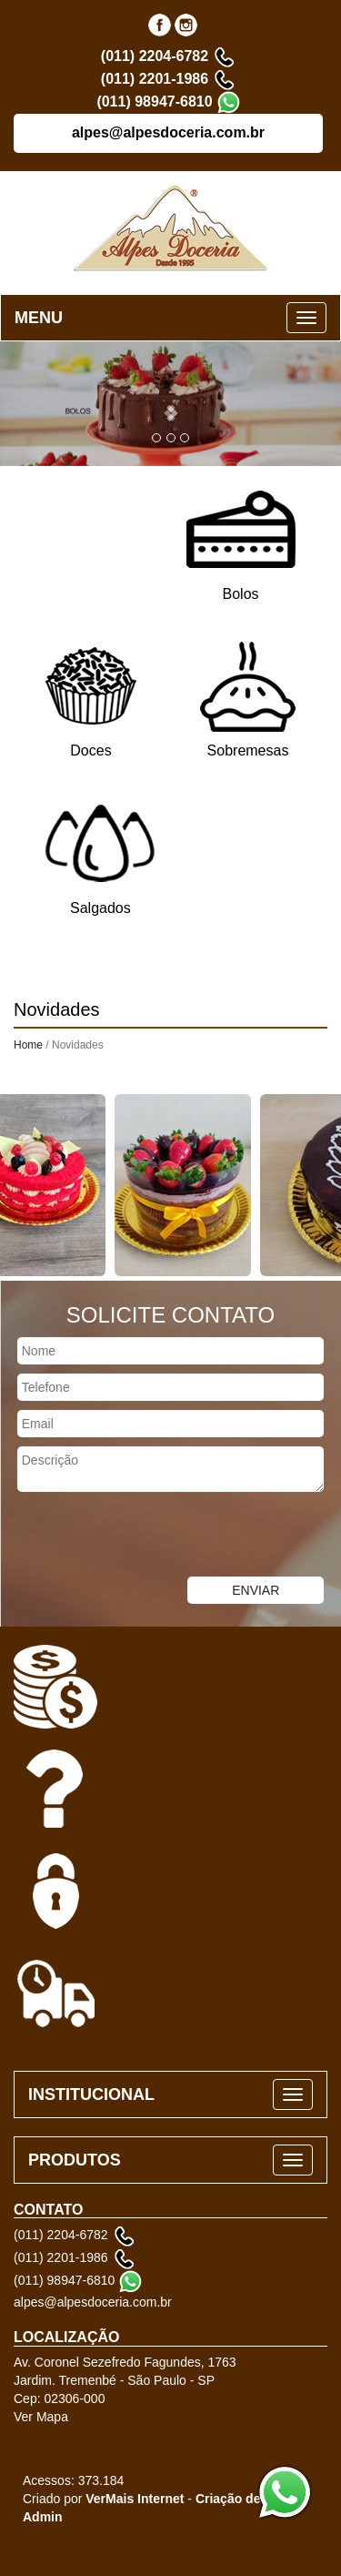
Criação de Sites (245, 2498)
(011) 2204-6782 (154, 56)
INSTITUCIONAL (91, 2094)
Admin (43, 2517)
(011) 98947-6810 (154, 101)
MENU (39, 318)
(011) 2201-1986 (154, 78)
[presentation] (138, 1536)
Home (28, 1045)
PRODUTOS (74, 2160)
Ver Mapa (41, 2416)
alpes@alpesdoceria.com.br (168, 132)
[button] (170, 403)
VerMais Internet (134, 2498)
